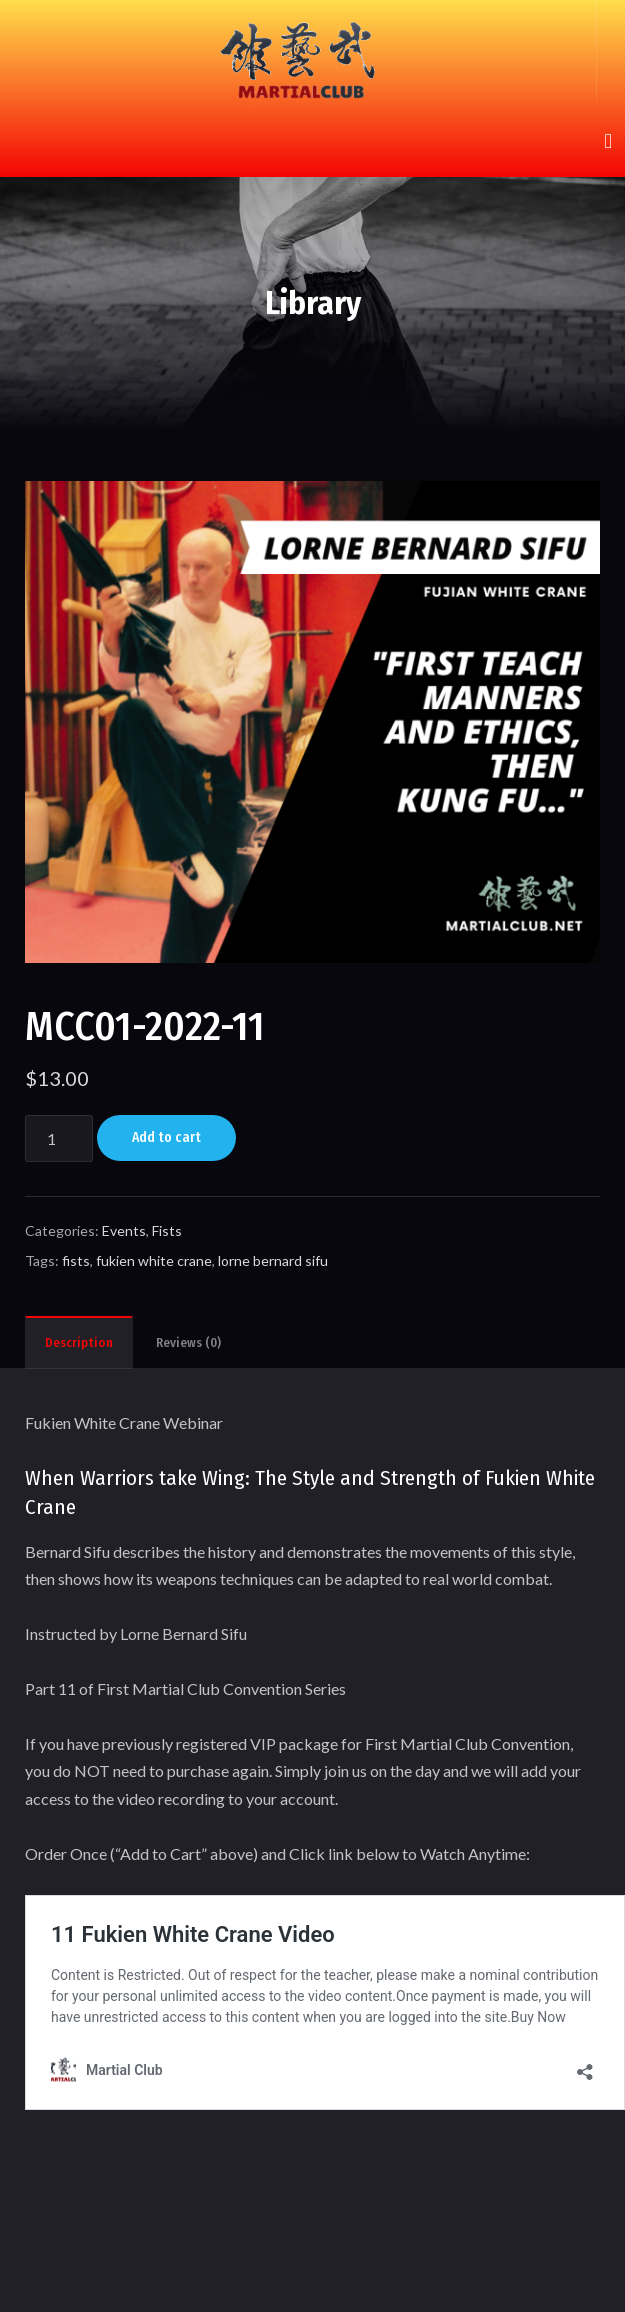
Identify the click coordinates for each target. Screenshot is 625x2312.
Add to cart (166, 1137)
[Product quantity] (59, 1138)
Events (124, 1230)
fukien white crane (154, 1260)
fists (76, 1260)
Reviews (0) (188, 1342)
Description (79, 1342)
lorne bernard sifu (273, 1260)
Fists (167, 1230)
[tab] (79, 1342)
